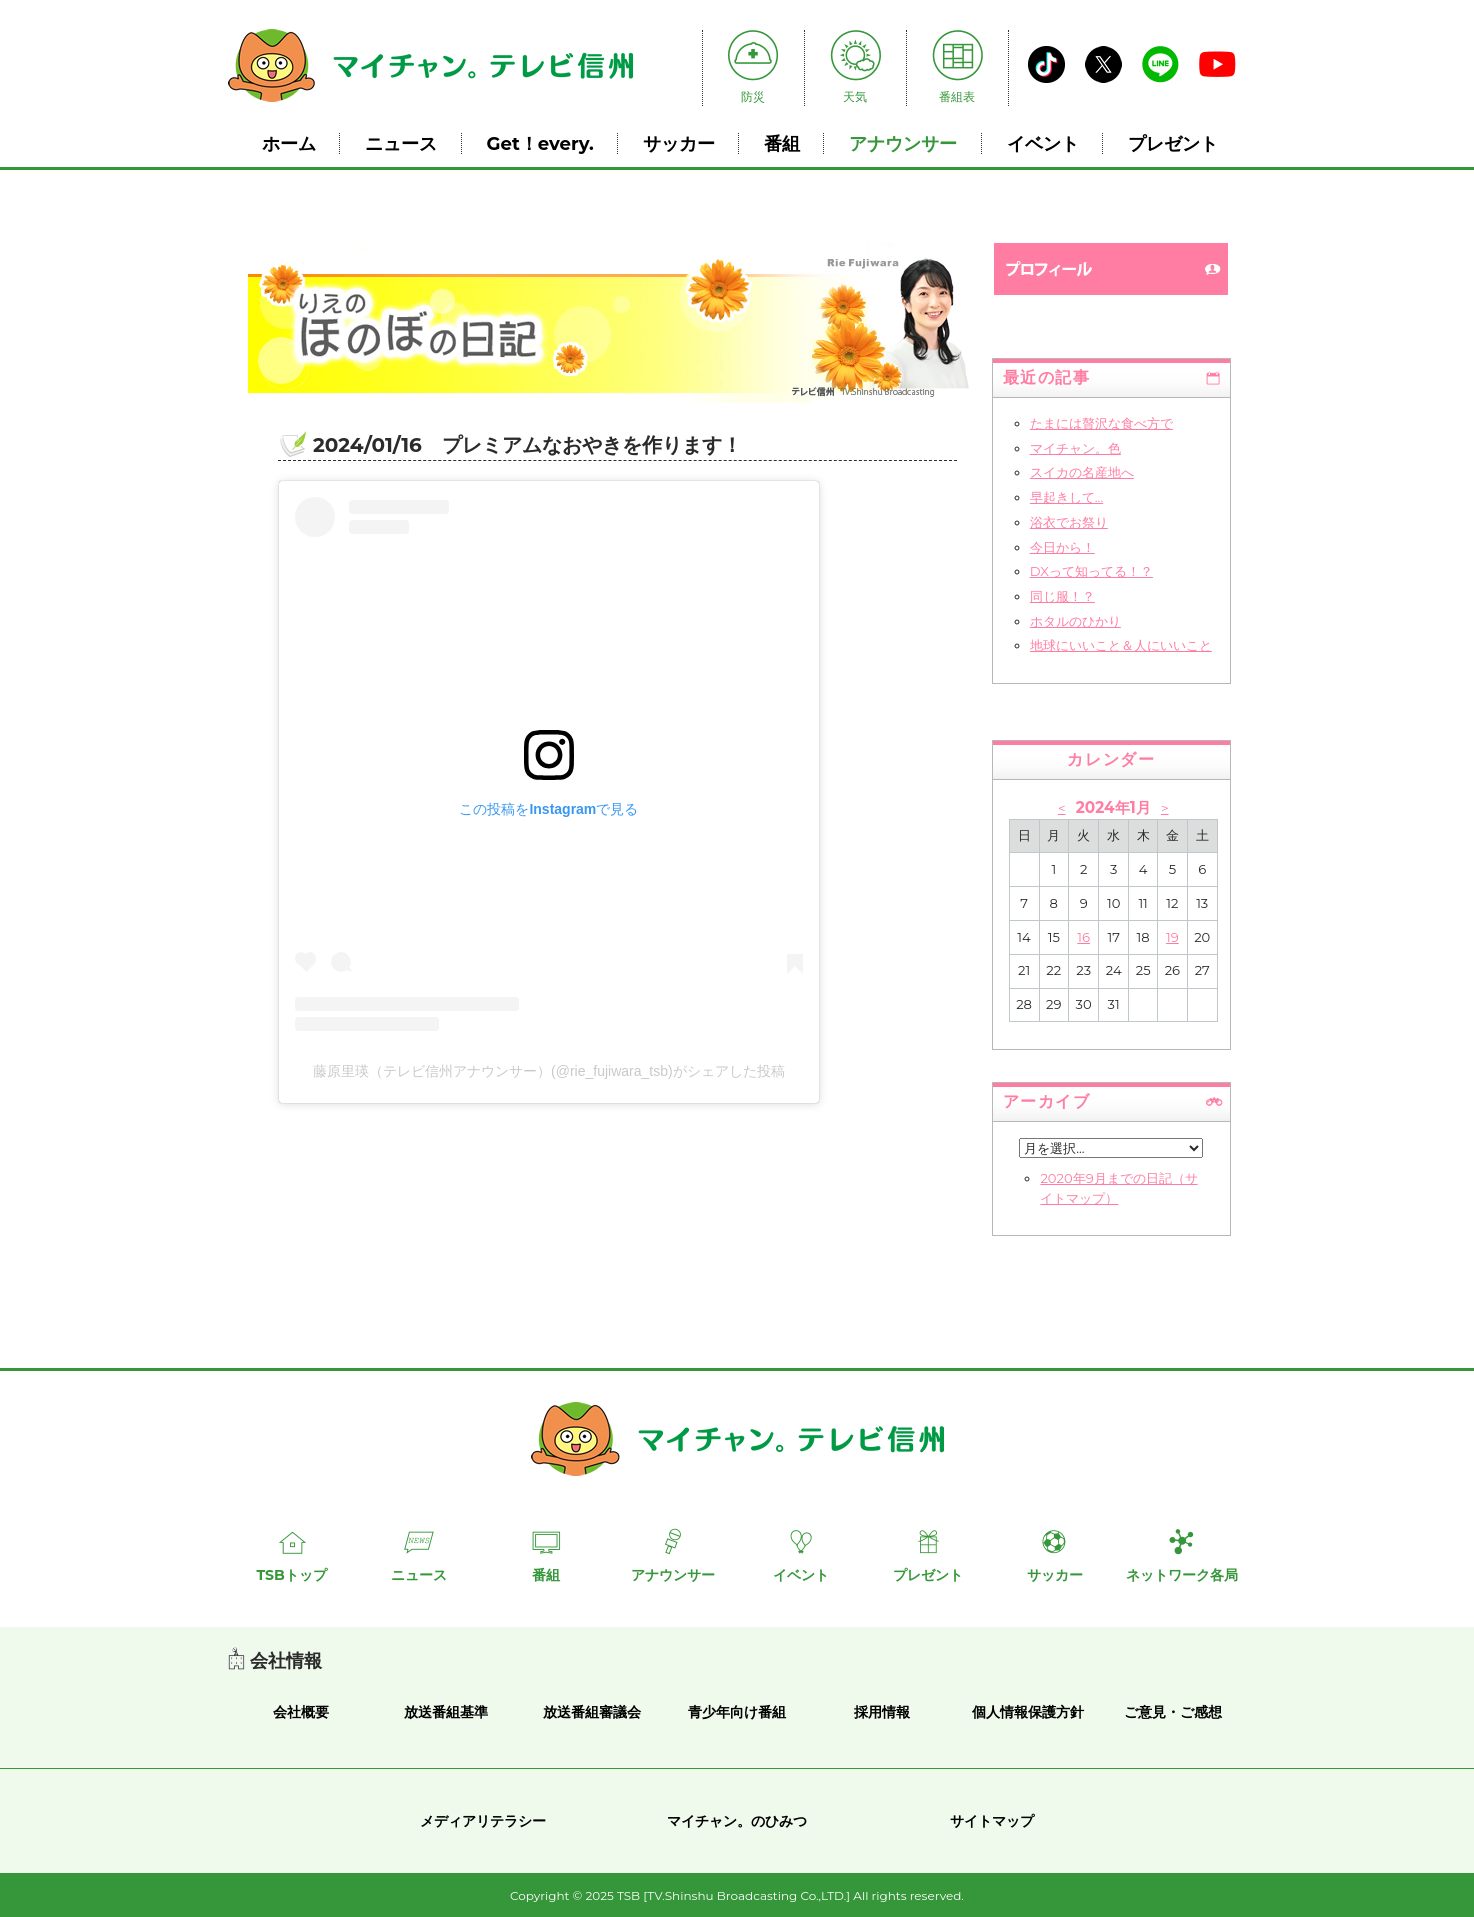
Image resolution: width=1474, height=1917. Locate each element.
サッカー (679, 143)
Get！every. (540, 143)
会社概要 (301, 1712)
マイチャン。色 (1075, 448)
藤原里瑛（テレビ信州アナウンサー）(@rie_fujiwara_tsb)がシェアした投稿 (549, 1071)
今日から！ (1062, 547)
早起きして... (1066, 497)
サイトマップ (992, 1821)
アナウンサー (903, 143)
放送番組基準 (446, 1712)
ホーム (289, 143)
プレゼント (1173, 143)
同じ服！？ (1062, 596)
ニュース (401, 143)
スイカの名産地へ (1082, 472)
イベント (1043, 143)
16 (1083, 937)
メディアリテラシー (483, 1821)
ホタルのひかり (1075, 621)
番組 (782, 143)
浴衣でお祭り (1069, 522)
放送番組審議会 (592, 1712)
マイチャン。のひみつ (737, 1821)
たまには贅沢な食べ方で (1101, 423)
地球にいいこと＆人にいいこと (1121, 645)
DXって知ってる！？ (1091, 571)
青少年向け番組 (737, 1712)
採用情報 (882, 1712)
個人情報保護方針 (1028, 1712)
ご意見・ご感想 (1173, 1712)
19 (1172, 937)
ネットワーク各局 (1182, 1575)
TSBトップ (291, 1575)
